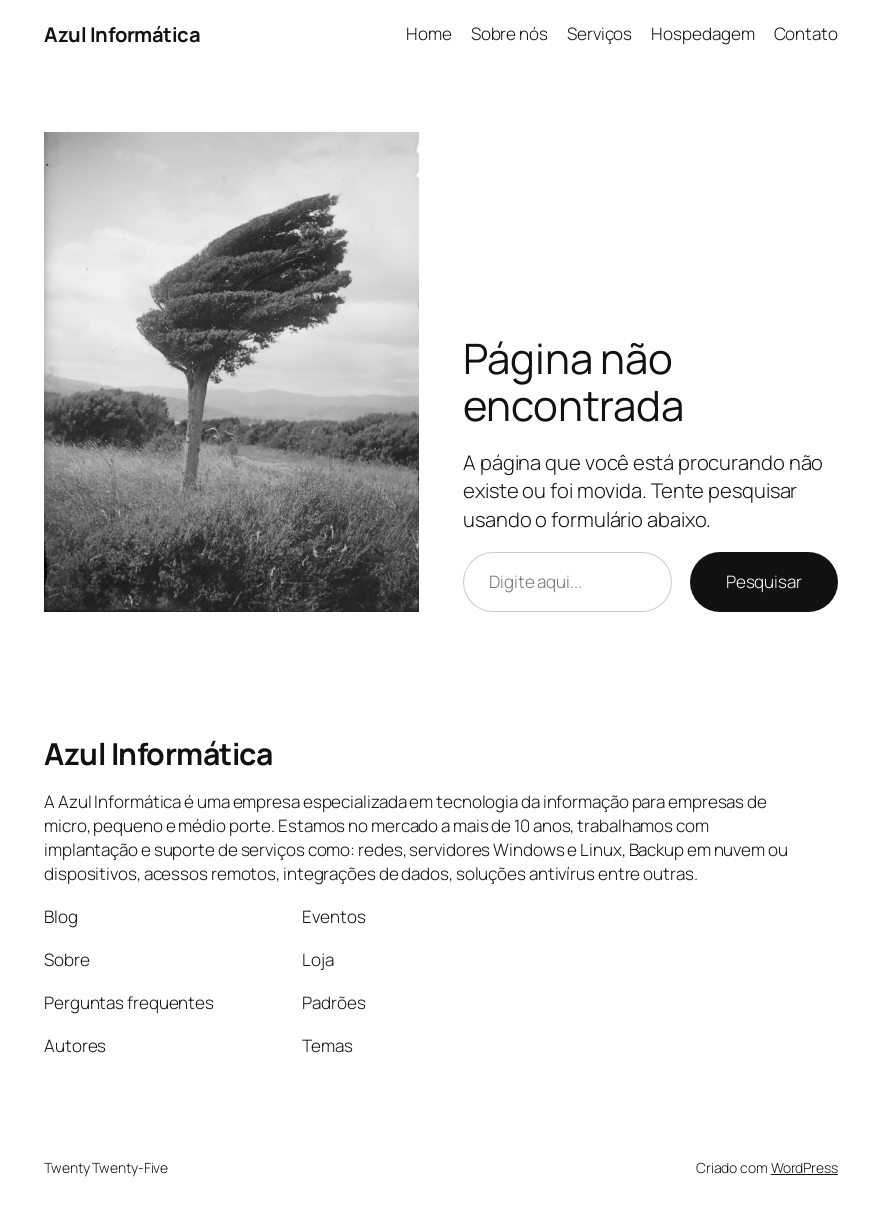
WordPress (804, 1167)
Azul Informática (122, 34)
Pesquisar (764, 581)
